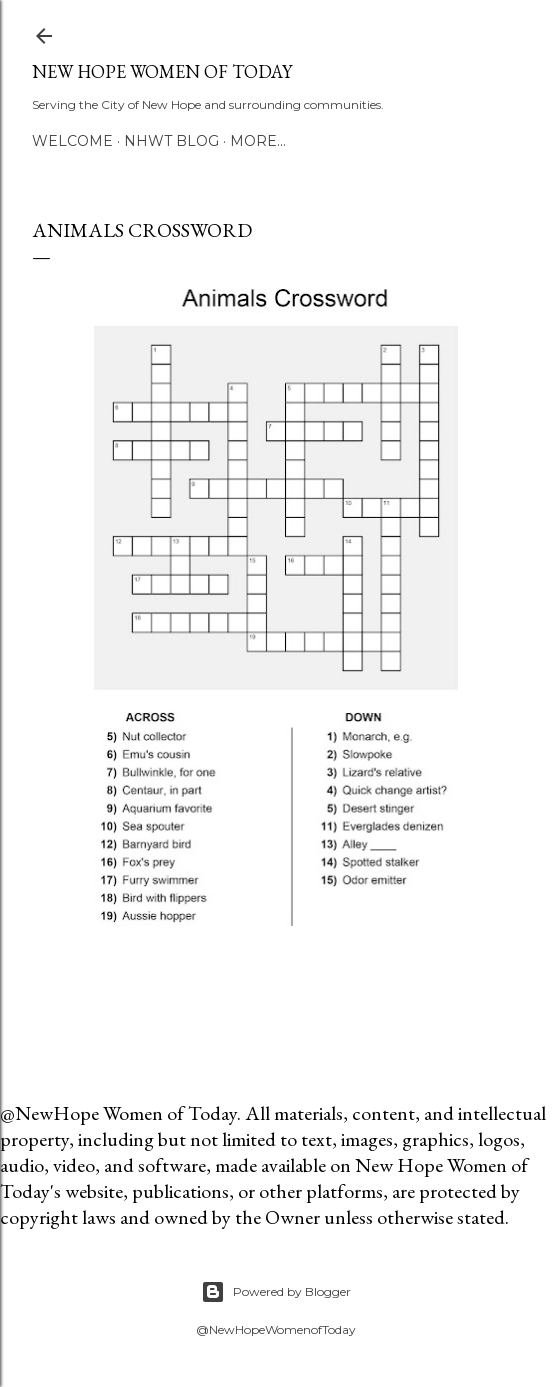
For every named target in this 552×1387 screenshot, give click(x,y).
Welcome (72, 141)
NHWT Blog (171, 141)
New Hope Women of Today (162, 71)
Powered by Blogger (276, 1292)
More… (258, 141)
